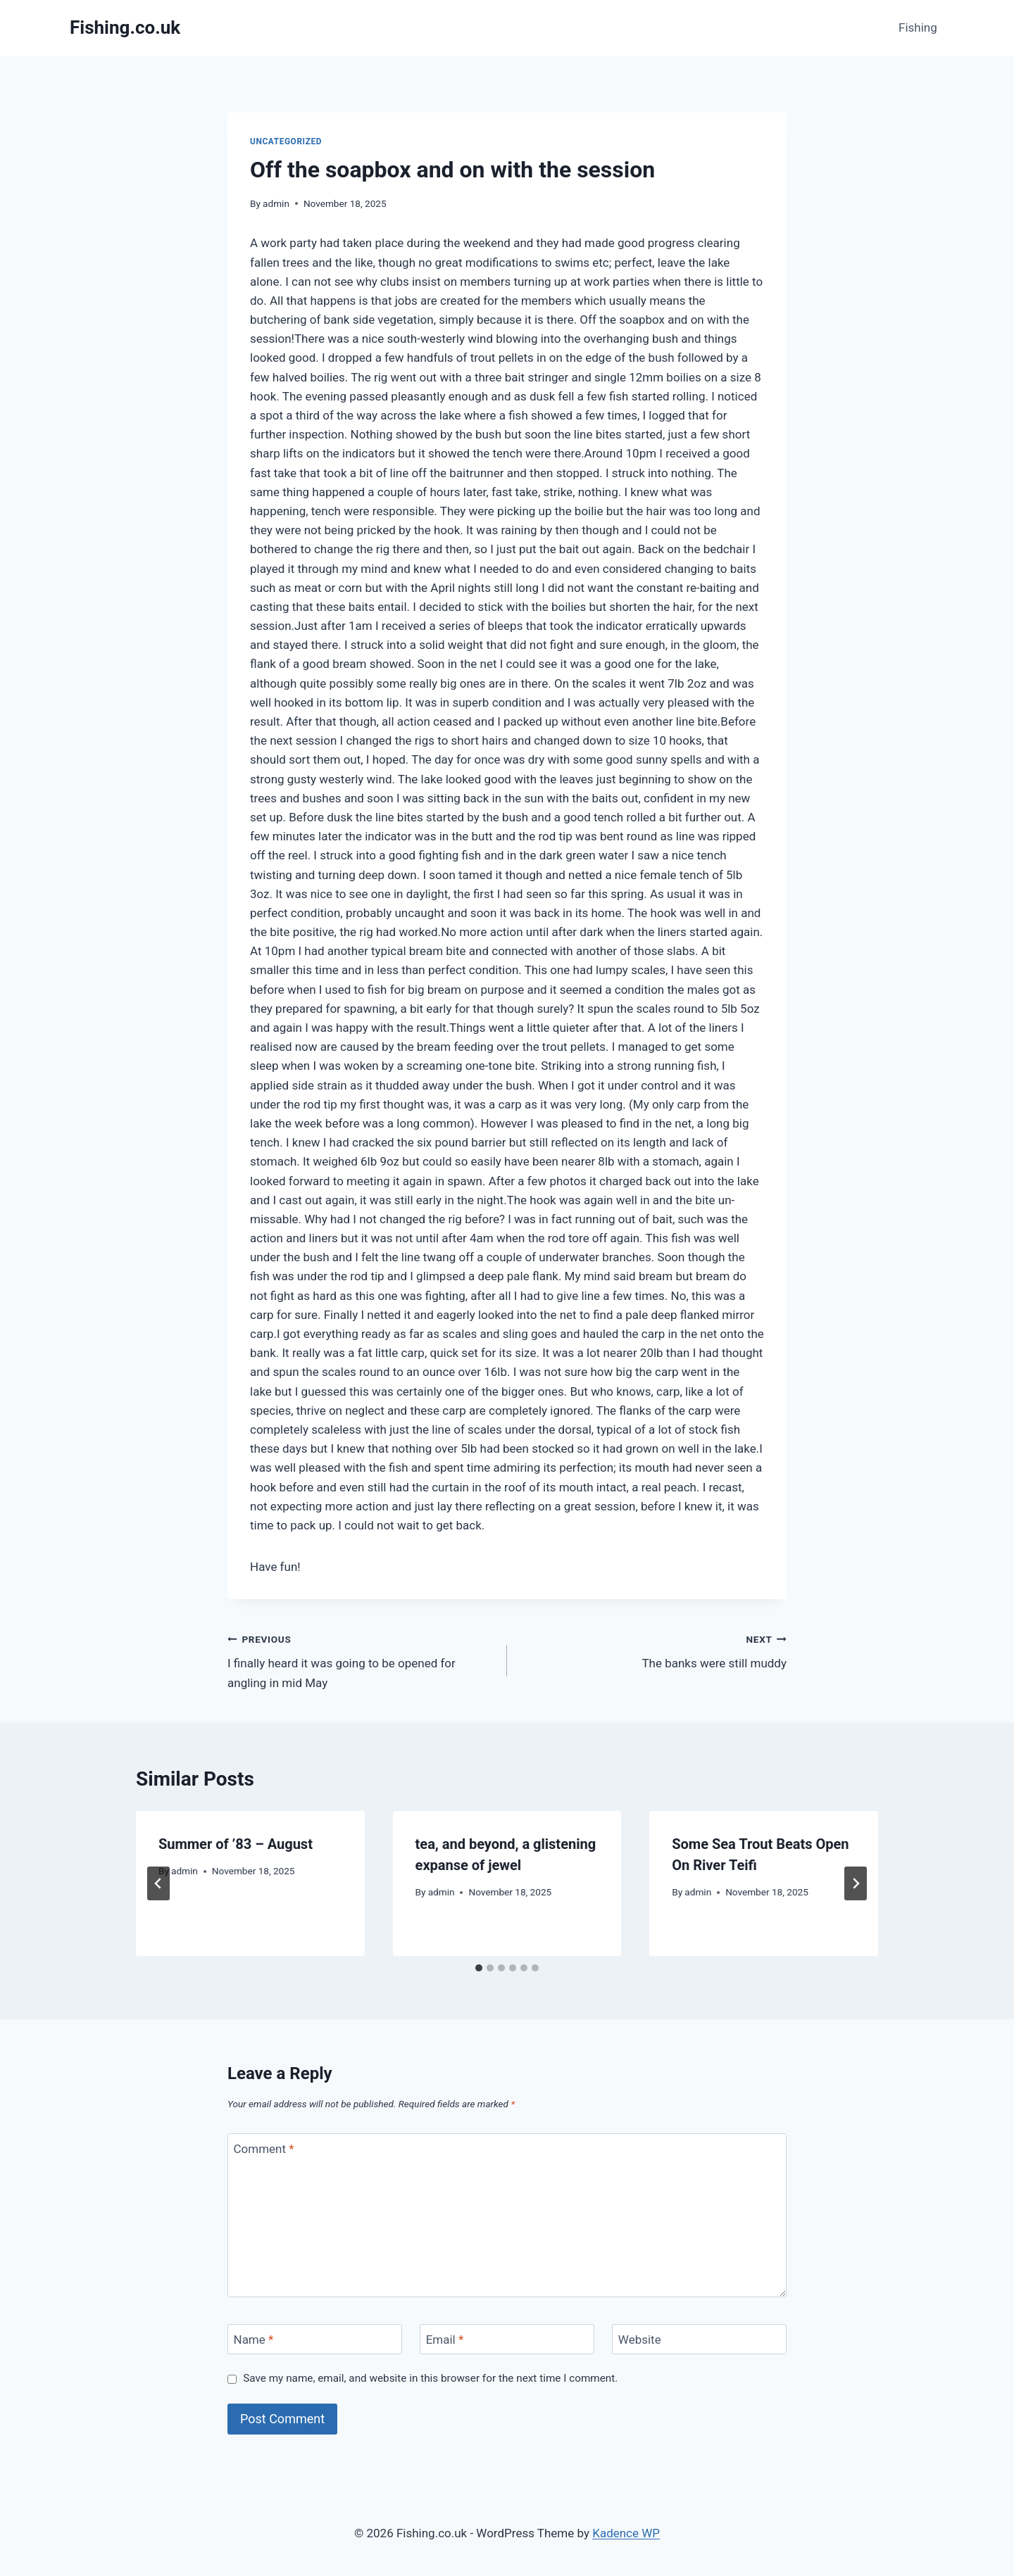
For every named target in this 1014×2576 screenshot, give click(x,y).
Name (254, 2339)
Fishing (918, 27)
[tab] (478, 1967)
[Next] (855, 1883)
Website (639, 2339)
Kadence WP (626, 2533)
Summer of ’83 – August (235, 1844)
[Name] (314, 2339)
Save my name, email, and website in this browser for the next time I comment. (430, 2378)
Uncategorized (286, 141)
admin (276, 203)
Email (445, 2339)
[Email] (507, 2339)
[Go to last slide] (158, 1883)
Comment (264, 2149)
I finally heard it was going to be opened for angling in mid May (361, 1659)
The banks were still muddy (653, 1650)
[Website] (699, 2339)
